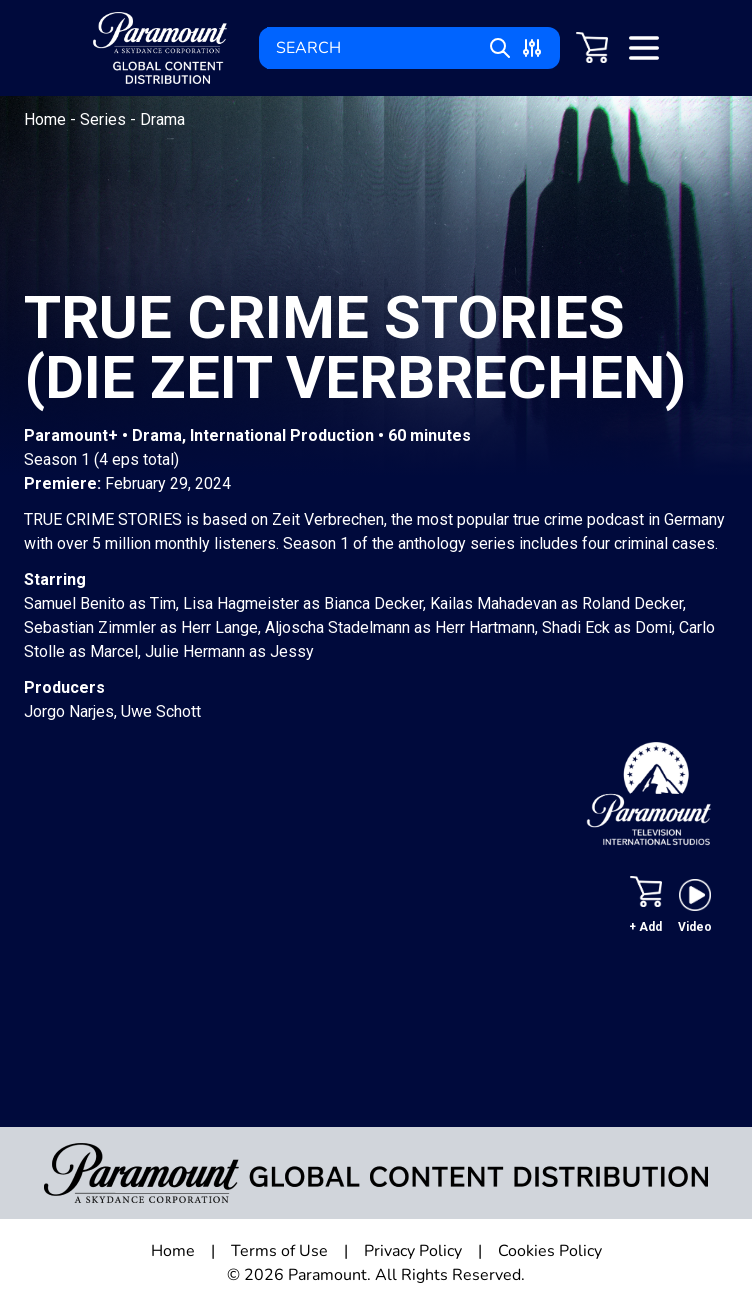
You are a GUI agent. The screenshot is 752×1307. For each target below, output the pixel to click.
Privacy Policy (413, 1251)
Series (105, 119)
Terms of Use (279, 1251)
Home (47, 119)
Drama (162, 119)
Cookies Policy (550, 1251)
